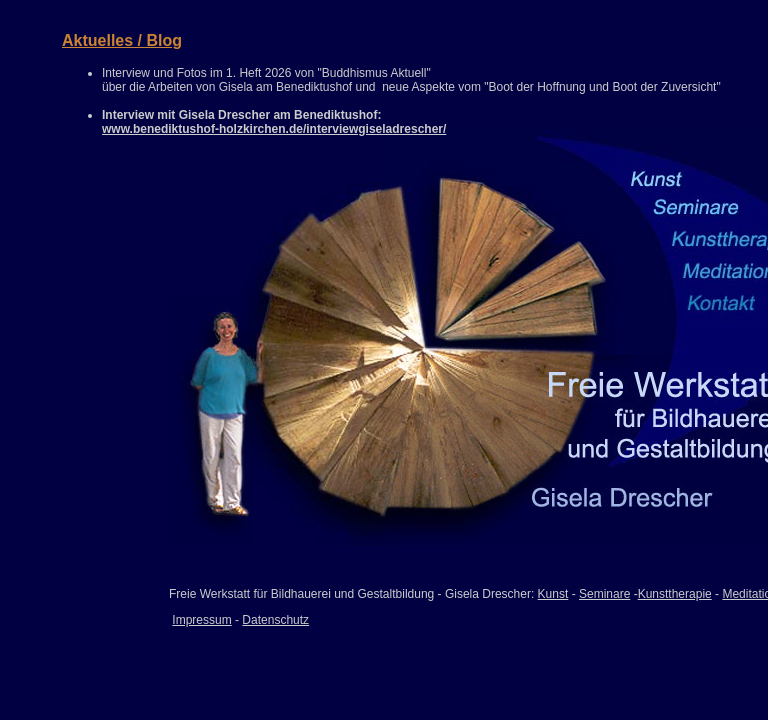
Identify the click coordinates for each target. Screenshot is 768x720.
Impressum (201, 620)
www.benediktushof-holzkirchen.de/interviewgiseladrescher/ (274, 129)
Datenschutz (275, 620)
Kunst (553, 594)
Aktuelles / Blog (122, 40)
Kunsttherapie (675, 594)
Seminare (604, 594)
